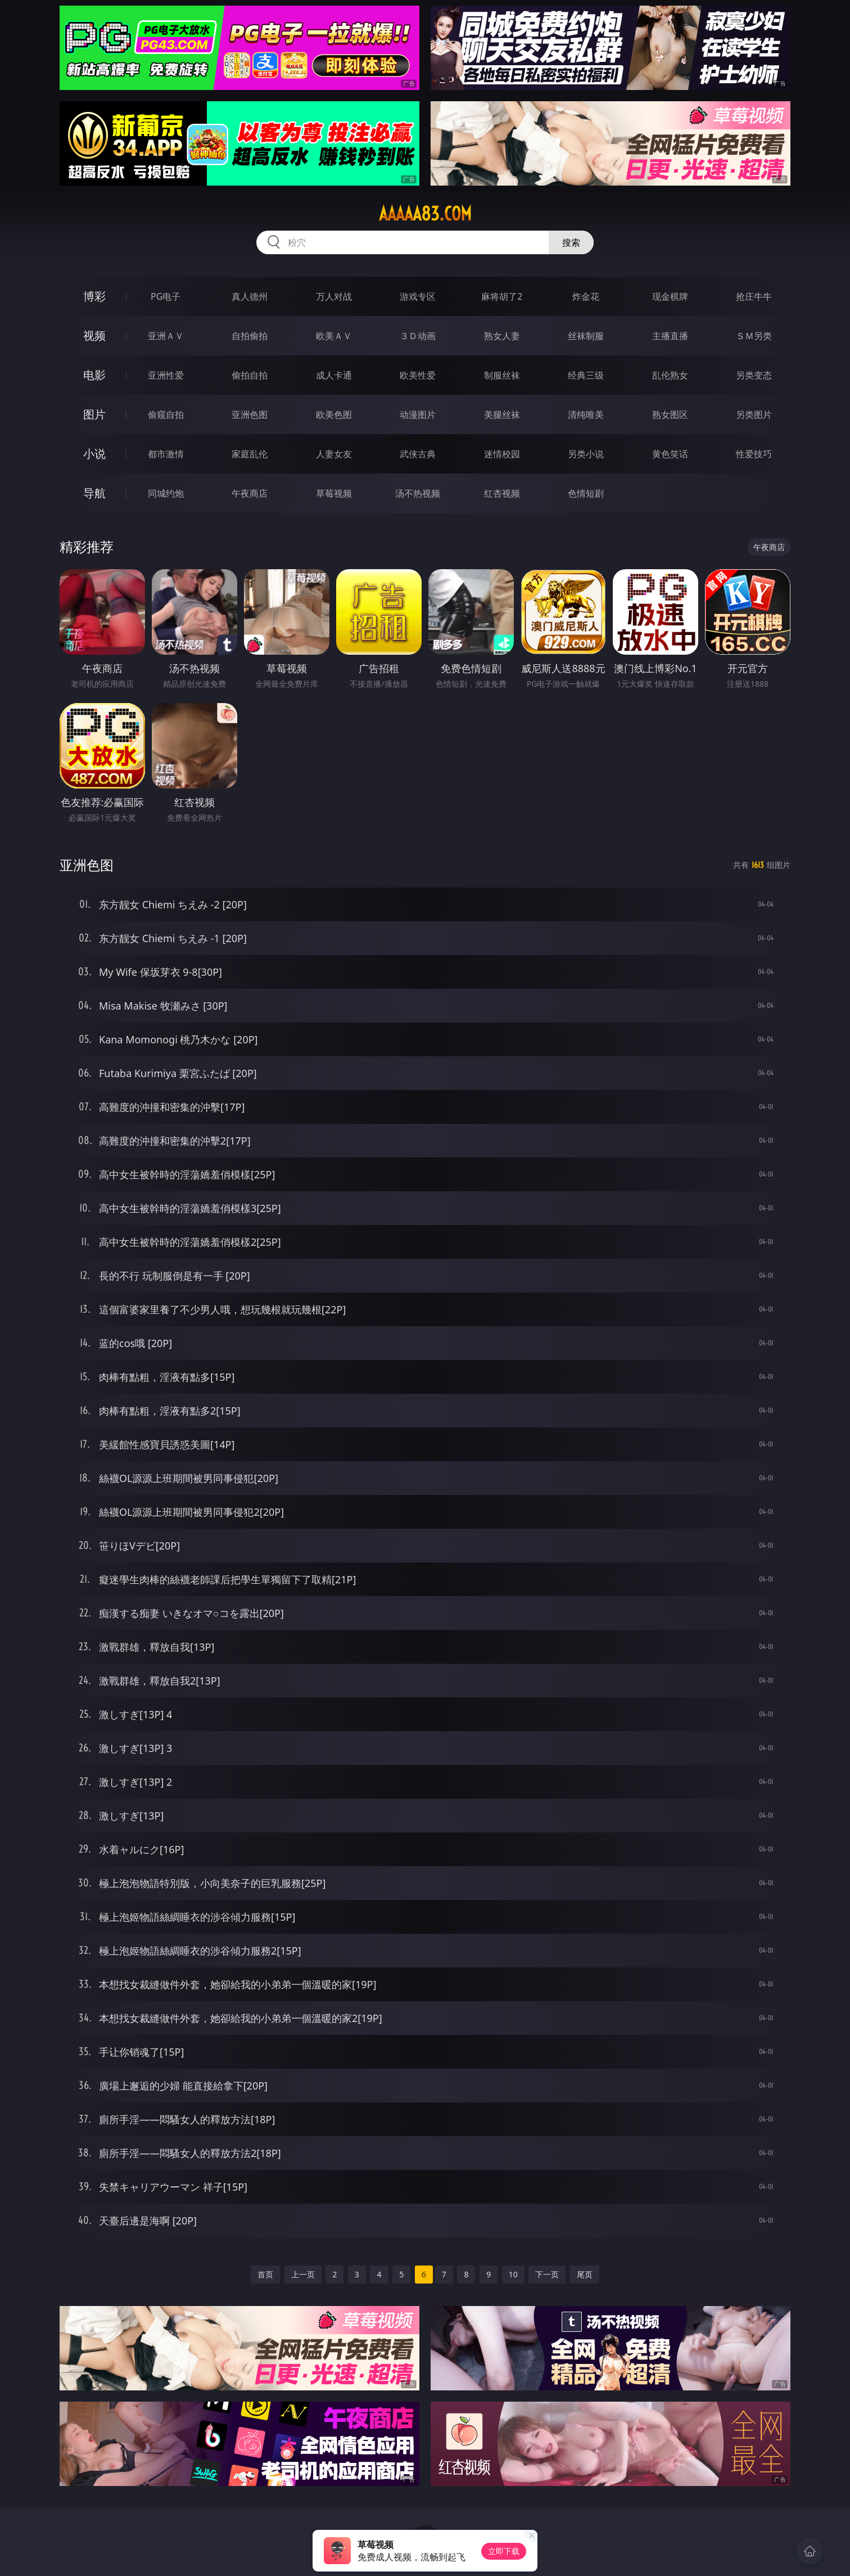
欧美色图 (334, 414)
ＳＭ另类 (754, 336)
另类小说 (586, 454)
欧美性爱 (418, 375)
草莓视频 (334, 493)
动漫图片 (418, 414)
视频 (94, 335)
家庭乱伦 (250, 454)
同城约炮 (166, 493)
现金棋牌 (670, 296)
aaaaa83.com (425, 213)
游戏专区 (418, 296)
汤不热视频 (417, 493)
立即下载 (503, 2551)
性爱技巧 (754, 454)
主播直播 (670, 336)
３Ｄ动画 (418, 336)
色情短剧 (586, 493)
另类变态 (754, 375)
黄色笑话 (670, 454)
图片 (94, 414)
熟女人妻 (502, 336)
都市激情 (166, 454)
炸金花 (585, 296)
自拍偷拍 (250, 336)
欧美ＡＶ (334, 336)
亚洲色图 (250, 414)
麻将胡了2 (501, 296)
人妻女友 (334, 454)
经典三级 (586, 375)
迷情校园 (502, 454)
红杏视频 (502, 493)
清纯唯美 (586, 414)
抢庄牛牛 (754, 296)
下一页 (547, 2274)
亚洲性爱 (166, 375)
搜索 (571, 242)
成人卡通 (334, 375)
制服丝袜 (502, 375)
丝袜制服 (586, 336)
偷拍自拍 (250, 375)
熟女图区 (670, 414)
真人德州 (250, 296)
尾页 (585, 2274)
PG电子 (165, 296)
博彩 (94, 296)
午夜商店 (250, 493)
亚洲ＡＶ (166, 336)
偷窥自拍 (166, 414)
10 (513, 2274)
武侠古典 (418, 454)
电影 (94, 374)
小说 (94, 453)
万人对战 (334, 296)
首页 (265, 2274)
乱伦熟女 (670, 375)
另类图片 (754, 414)
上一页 (303, 2274)
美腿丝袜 (502, 414)
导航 (94, 493)
